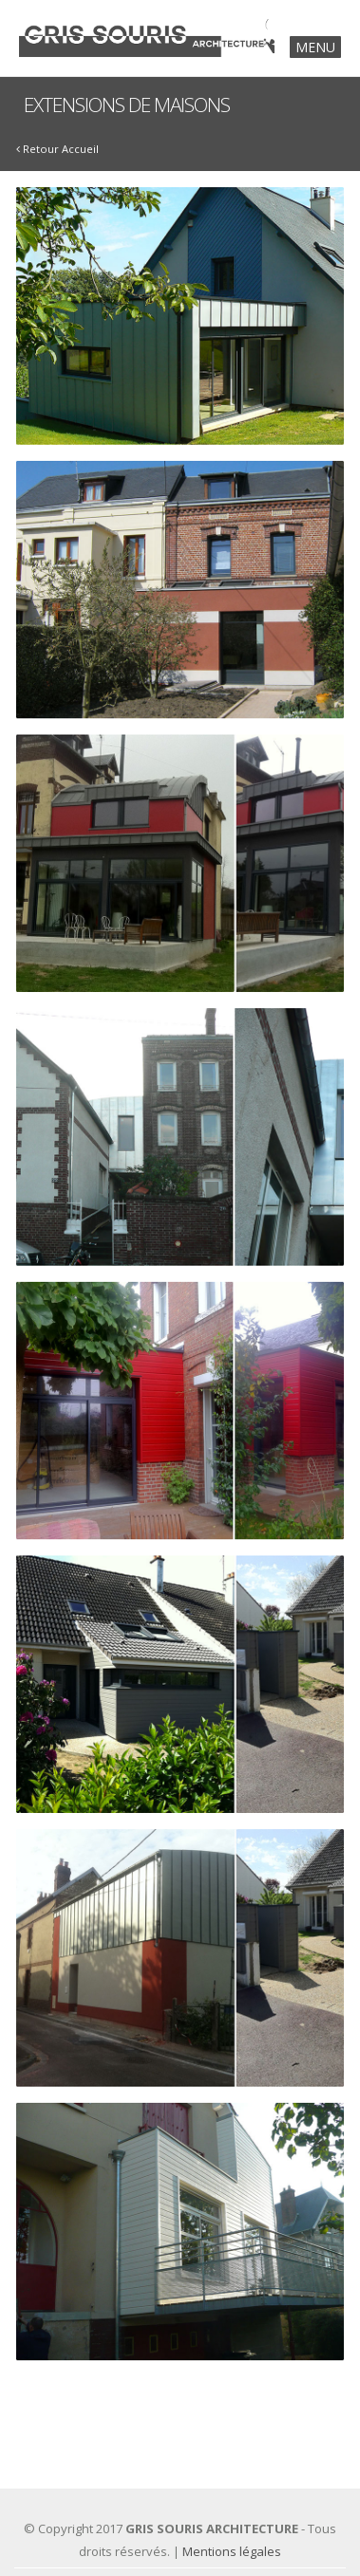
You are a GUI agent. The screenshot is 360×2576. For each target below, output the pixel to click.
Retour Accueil (57, 149)
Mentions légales (231, 2551)
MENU (315, 47)
